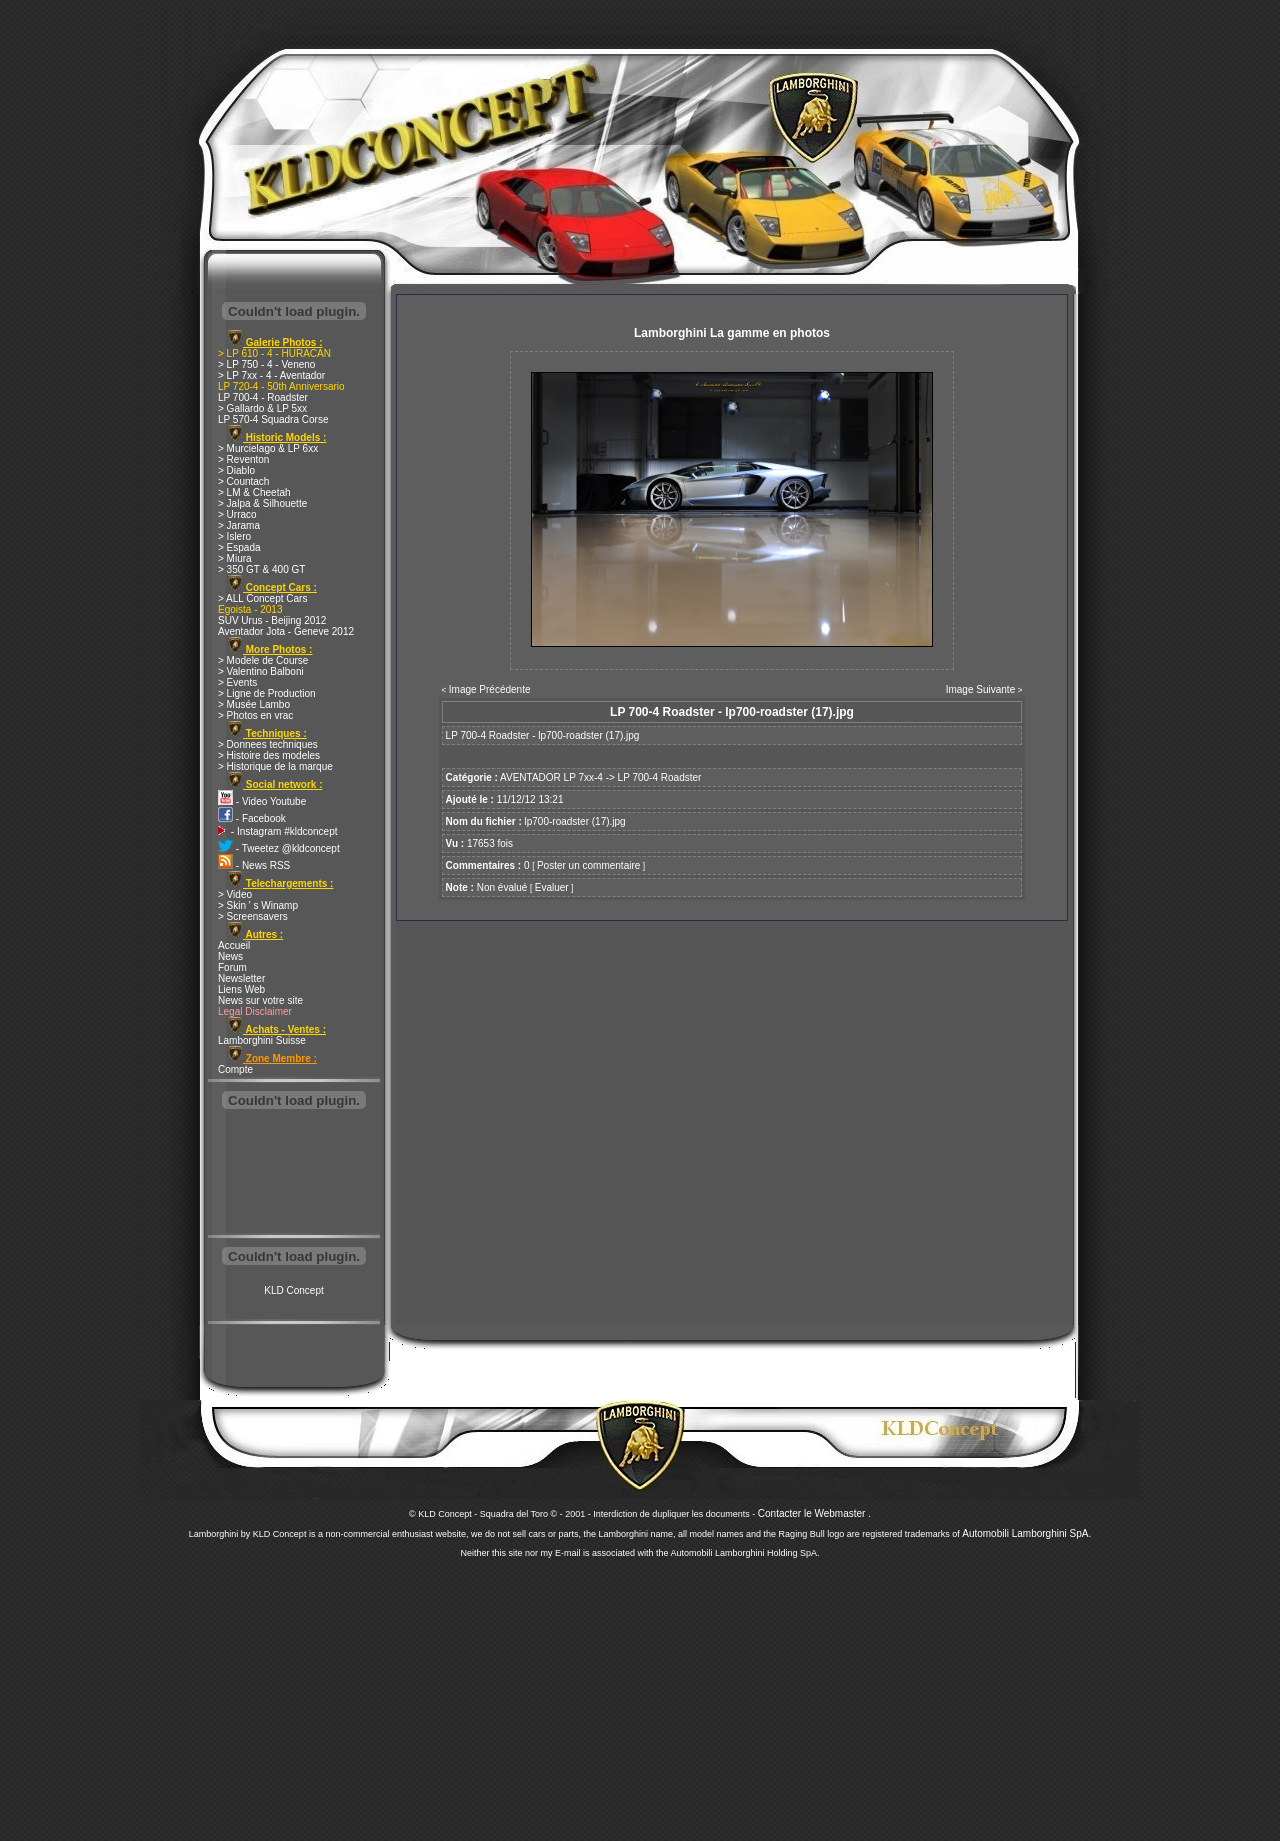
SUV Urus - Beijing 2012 (272, 620)
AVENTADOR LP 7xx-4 (551, 777)
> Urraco (237, 514)
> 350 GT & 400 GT (261, 569)
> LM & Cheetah (254, 492)
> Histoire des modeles (269, 755)
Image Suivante (981, 689)
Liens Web (241, 989)
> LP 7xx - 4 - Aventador (271, 375)
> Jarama (239, 525)
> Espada (239, 547)
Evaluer (552, 887)
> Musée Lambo (254, 704)
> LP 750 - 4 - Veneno (266, 364)
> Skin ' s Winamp (258, 905)
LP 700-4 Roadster (660, 777)
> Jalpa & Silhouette (262, 503)
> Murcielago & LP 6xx (268, 448)
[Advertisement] (294, 1174)
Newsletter (241, 978)
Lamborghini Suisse (262, 1040)
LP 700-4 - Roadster (263, 397)
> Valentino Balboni (261, 671)
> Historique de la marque (275, 766)
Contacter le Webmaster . (814, 1513)
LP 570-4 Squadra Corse (273, 419)
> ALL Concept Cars (262, 598)
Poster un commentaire (588, 865)
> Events (237, 682)
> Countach (243, 481)
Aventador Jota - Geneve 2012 (286, 631)
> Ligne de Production (267, 693)
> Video (235, 894)
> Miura (235, 558)
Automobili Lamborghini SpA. (1026, 1533)
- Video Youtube (262, 801)
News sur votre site (260, 1000)
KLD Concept (293, 1290)
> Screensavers (253, 916)
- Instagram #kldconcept (278, 831)
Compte (235, 1069)
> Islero (234, 536)
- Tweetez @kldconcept (279, 848)
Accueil (234, 945)
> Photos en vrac (255, 715)
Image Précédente (490, 689)
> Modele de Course (263, 660)
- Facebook (252, 818)
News (230, 956)
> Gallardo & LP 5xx (262, 408)
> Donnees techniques (268, 744)
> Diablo (236, 470)
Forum (232, 967)
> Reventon (243, 459)
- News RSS (254, 865)
